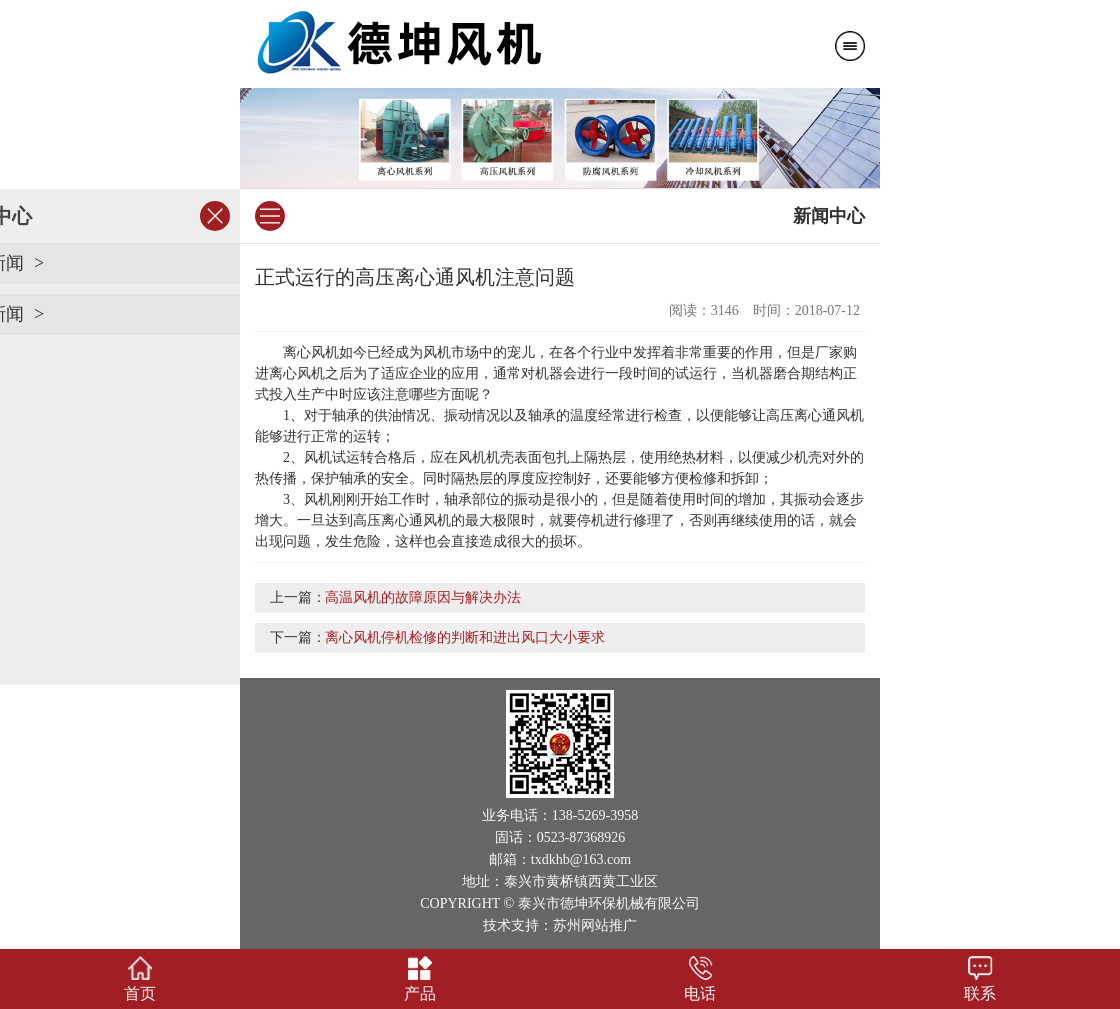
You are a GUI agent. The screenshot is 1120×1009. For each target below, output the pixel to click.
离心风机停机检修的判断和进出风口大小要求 (465, 637)
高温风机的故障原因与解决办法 (423, 597)
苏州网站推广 (595, 925)
